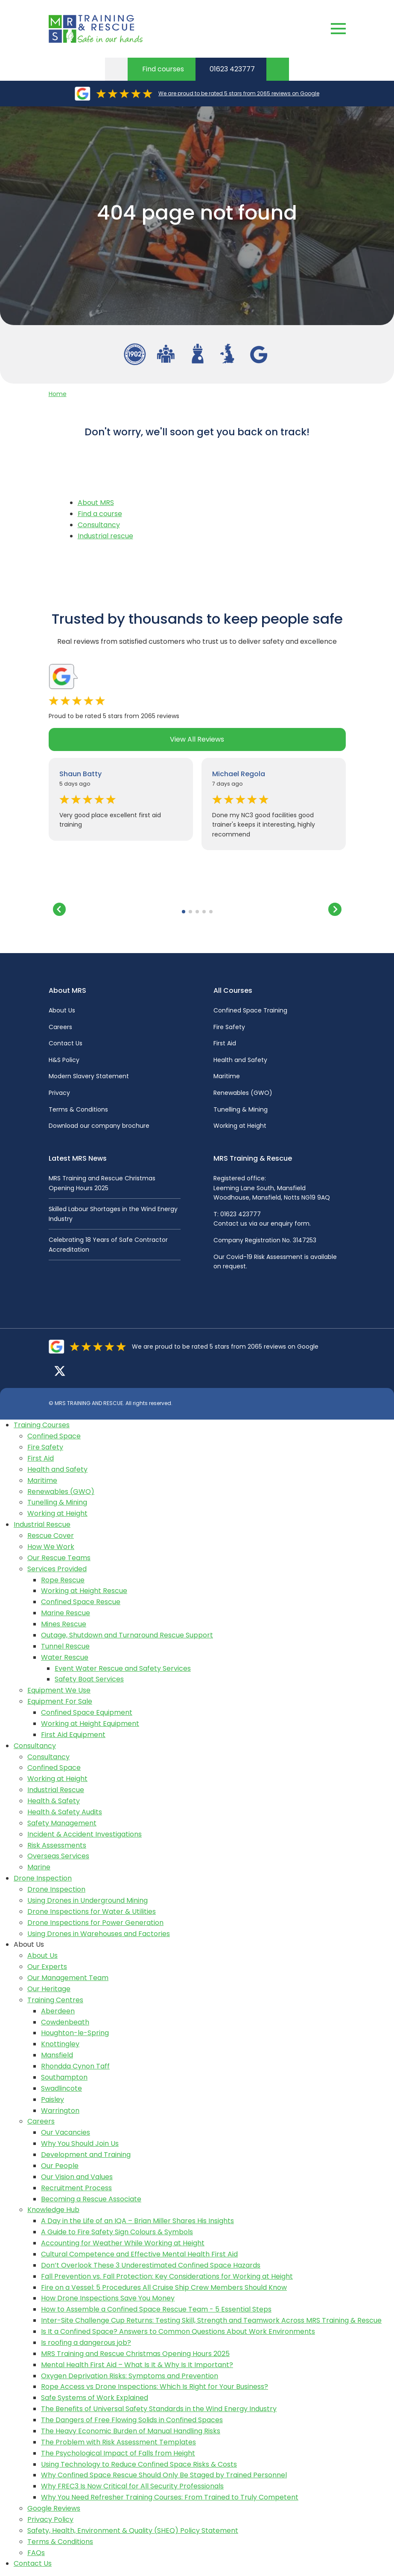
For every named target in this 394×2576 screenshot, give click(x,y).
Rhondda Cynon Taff (75, 2066)
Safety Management (61, 1823)
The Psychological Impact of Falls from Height (118, 2453)
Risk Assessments (56, 1845)
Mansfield (57, 2055)
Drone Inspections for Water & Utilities (91, 1911)
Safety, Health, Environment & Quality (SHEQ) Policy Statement (132, 2530)
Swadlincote (61, 2088)
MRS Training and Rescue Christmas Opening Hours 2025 (135, 2354)
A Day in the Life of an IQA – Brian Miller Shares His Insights (137, 2221)
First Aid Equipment (73, 1735)
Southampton (64, 2077)
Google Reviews (53, 2508)
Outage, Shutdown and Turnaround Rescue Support (127, 1635)
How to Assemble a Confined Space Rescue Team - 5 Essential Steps (156, 2309)
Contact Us (65, 1043)
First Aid (224, 1043)
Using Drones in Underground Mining (87, 1900)
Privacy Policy (50, 2519)
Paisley (52, 2099)
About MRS (96, 503)
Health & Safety (53, 1801)
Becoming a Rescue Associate (91, 2199)
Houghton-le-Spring (75, 2033)
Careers (60, 1027)
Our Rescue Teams (58, 1558)
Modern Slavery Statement (89, 1076)
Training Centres (55, 2000)
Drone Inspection (43, 1878)
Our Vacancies (65, 2132)
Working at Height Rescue (84, 1591)
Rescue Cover (50, 1535)
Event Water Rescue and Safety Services (123, 1668)
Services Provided (57, 1569)
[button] (183, 911)
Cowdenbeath (65, 2022)
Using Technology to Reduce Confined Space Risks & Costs (139, 2464)
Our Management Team (67, 1978)
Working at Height (239, 1125)
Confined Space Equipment (86, 1712)
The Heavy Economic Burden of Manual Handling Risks (130, 2431)
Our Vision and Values (77, 2177)
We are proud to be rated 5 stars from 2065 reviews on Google (238, 93)
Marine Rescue (65, 1613)
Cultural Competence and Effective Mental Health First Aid (139, 2254)
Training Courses (42, 1425)
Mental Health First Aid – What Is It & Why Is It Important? (137, 2365)
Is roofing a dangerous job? (86, 2342)
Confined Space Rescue (80, 1602)
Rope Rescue (63, 1580)
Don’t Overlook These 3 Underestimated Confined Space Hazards (150, 2265)
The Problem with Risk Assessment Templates (118, 2442)
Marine (38, 1867)
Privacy (59, 1092)
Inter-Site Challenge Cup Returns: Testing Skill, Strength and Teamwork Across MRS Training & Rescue (211, 2320)
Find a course (100, 514)
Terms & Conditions (78, 1109)
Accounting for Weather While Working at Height (122, 2243)
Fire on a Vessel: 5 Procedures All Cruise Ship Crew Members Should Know (164, 2287)
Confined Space (54, 1436)
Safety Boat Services (89, 1679)
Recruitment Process (76, 2188)
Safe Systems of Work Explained (94, 2398)
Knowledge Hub (53, 2210)
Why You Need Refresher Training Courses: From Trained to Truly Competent (169, 2497)
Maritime (226, 1076)
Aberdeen (58, 2011)
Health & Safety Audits (64, 1812)
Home (58, 394)
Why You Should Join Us (80, 2143)
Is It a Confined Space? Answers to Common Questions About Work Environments (178, 2331)
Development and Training (86, 2154)
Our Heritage (48, 1989)
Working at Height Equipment (90, 1723)
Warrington (60, 2110)
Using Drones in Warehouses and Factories (98, 1934)
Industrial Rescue (42, 1524)
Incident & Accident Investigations (84, 1834)
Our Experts (47, 1967)
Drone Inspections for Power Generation (95, 1923)
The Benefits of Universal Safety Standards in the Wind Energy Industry (159, 2409)
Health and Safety (240, 1060)
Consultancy (99, 525)
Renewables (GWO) (242, 1092)
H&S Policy (64, 1060)
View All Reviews (197, 739)
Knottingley (60, 2044)
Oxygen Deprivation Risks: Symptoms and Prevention (129, 2376)
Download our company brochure (99, 1125)
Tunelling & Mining (240, 1109)
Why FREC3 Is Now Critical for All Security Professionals (132, 2486)
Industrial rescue (105, 536)
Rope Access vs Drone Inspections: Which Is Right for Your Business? (154, 2386)
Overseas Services (58, 1856)
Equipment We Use (58, 1690)
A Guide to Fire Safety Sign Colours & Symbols (117, 2232)
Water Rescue (64, 1657)
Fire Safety (229, 1027)
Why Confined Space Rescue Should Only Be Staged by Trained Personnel (164, 2475)
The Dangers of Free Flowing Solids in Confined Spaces (132, 2420)
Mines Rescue (63, 1624)
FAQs (36, 2553)
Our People (60, 2166)
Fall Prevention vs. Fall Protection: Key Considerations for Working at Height (167, 2276)
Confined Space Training (250, 1010)
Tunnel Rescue (65, 1646)
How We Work (50, 1547)
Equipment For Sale (59, 1701)
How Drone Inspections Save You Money (108, 2298)
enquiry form (290, 1223)
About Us (62, 1010)
